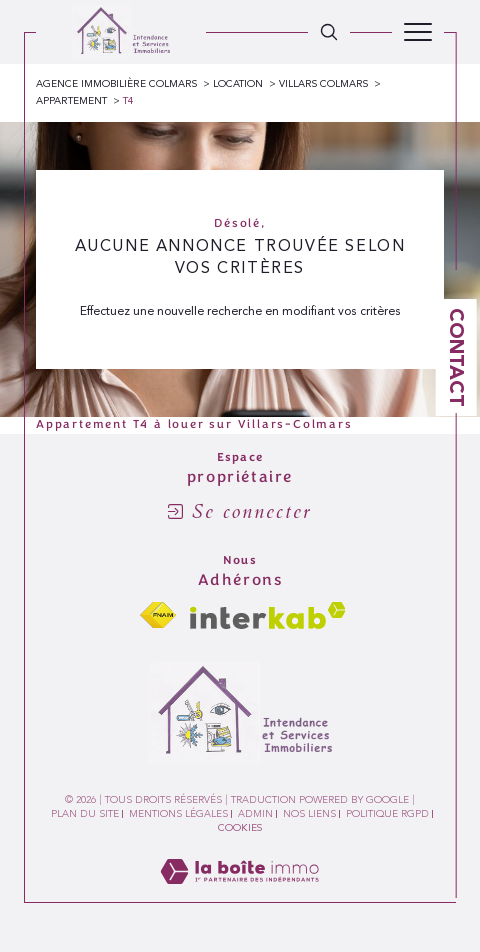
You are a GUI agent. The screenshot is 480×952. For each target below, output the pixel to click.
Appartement (71, 101)
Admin (255, 814)
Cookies (240, 828)
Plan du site (85, 814)
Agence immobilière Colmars (116, 84)
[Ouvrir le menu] (418, 32)
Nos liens (309, 814)
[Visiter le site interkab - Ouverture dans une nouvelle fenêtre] (268, 615)
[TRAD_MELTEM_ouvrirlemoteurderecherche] (329, 32)
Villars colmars (323, 84)
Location (238, 84)
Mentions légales (178, 814)
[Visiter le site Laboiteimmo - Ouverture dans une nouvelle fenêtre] (239, 893)
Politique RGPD (387, 814)
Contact (457, 357)
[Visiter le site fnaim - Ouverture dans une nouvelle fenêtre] (158, 615)
